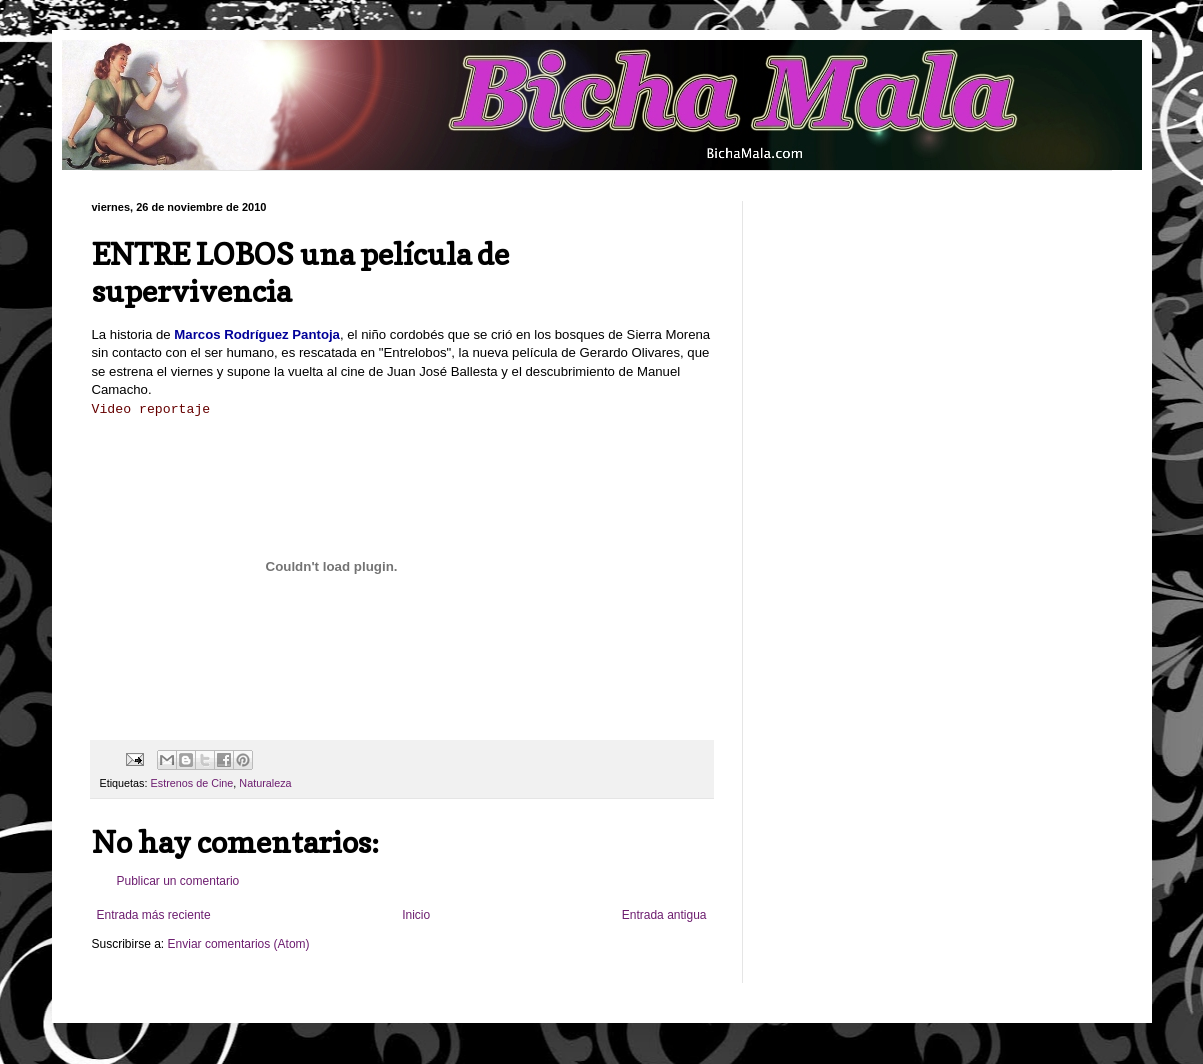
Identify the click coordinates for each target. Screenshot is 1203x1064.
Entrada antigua (664, 915)
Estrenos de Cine (192, 783)
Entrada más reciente (154, 915)
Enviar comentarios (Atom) (239, 944)
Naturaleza (265, 783)
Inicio (416, 915)
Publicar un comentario (178, 881)
